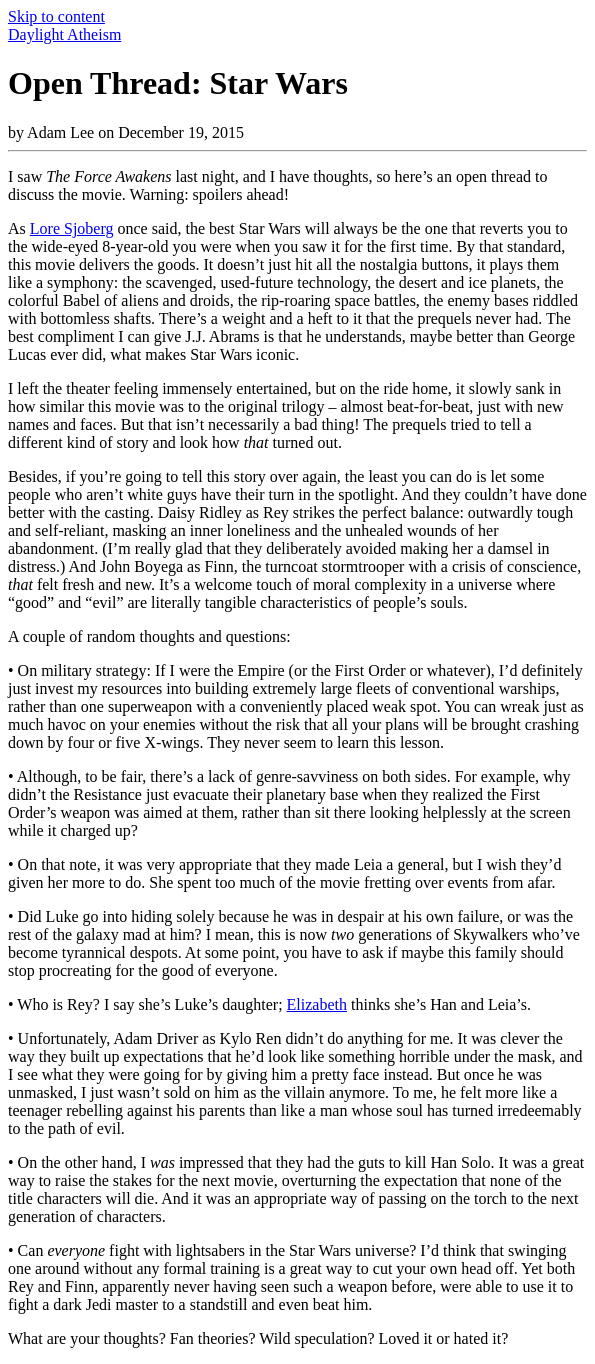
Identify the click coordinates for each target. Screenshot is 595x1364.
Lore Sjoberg (72, 228)
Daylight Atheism (64, 34)
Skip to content (56, 16)
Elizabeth (317, 1004)
